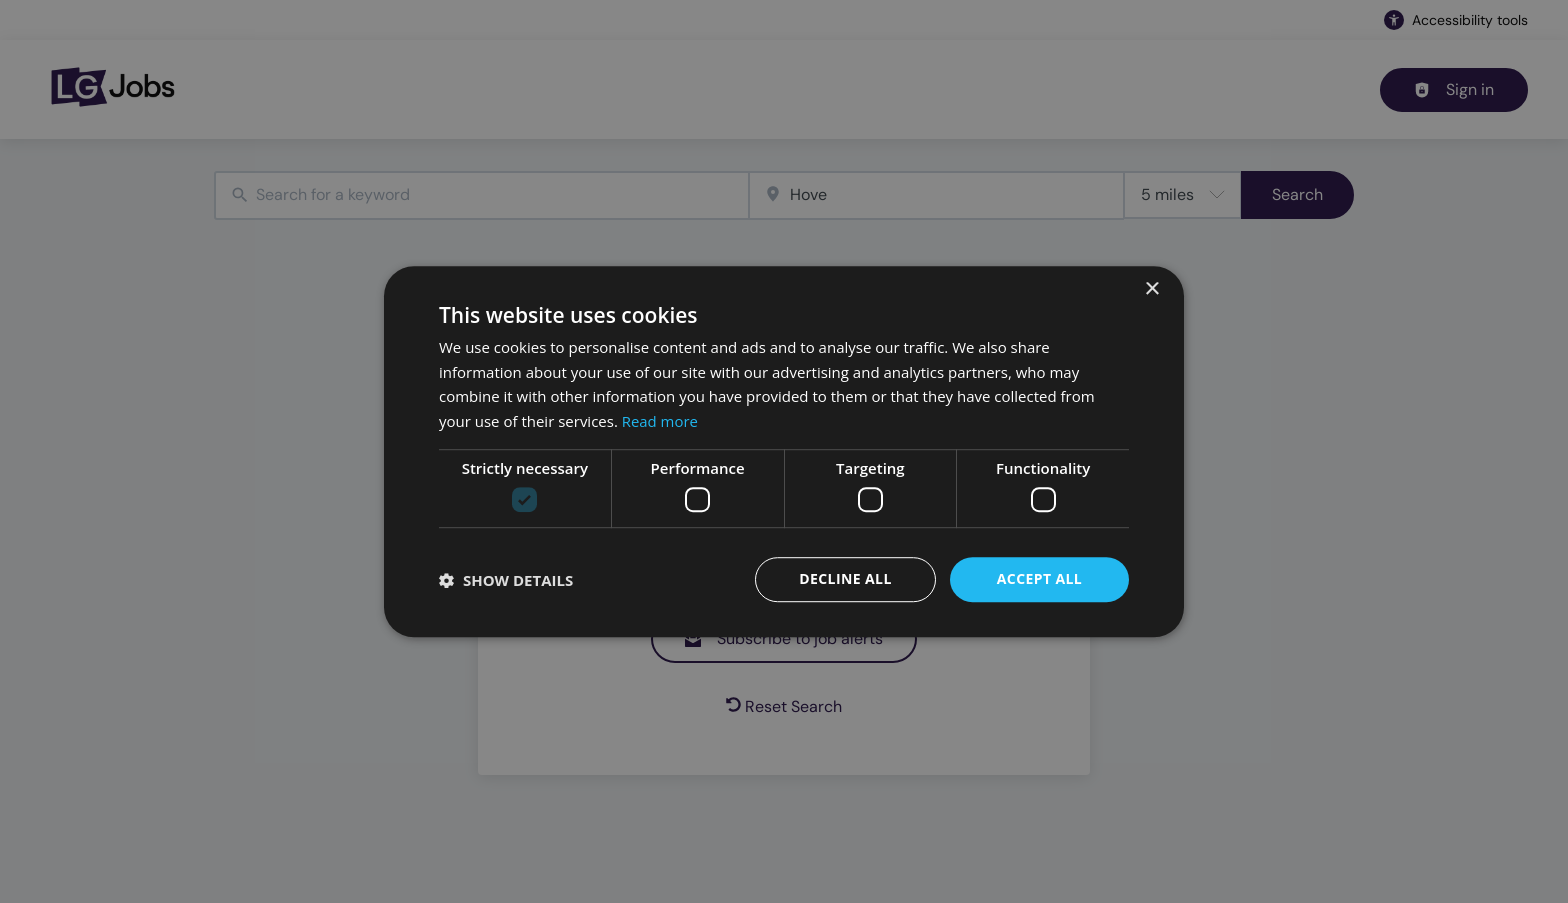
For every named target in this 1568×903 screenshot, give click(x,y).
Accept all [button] (1039, 579)
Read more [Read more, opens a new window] (660, 421)
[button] (506, 580)
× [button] (1151, 289)
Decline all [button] (845, 579)
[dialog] (784, 451)
